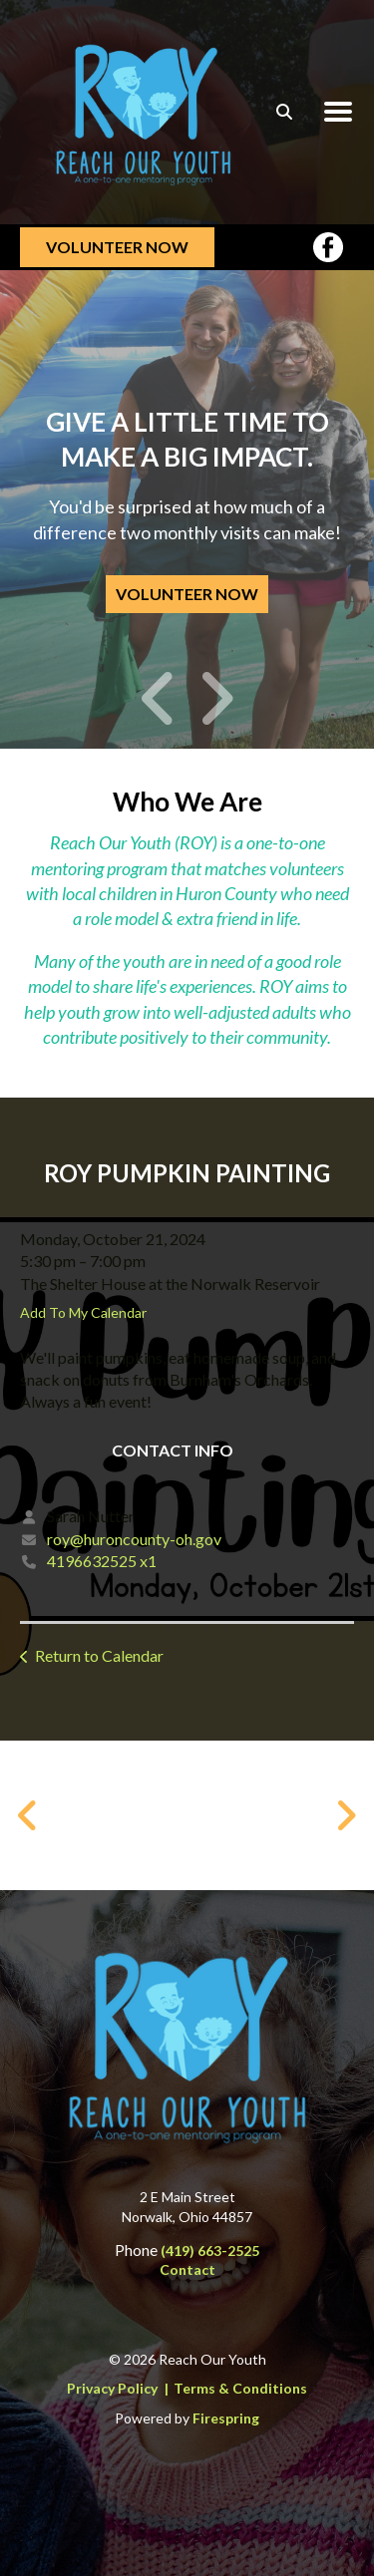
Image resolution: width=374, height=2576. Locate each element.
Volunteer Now (117, 246)
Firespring (225, 2418)
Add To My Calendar (83, 1312)
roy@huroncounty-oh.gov (134, 1538)
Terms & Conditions (240, 2388)
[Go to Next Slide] (345, 1815)
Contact (187, 2269)
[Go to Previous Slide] (28, 1815)
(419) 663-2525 (210, 2250)
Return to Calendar (99, 1655)
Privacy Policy (112, 2388)
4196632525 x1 (102, 1560)
